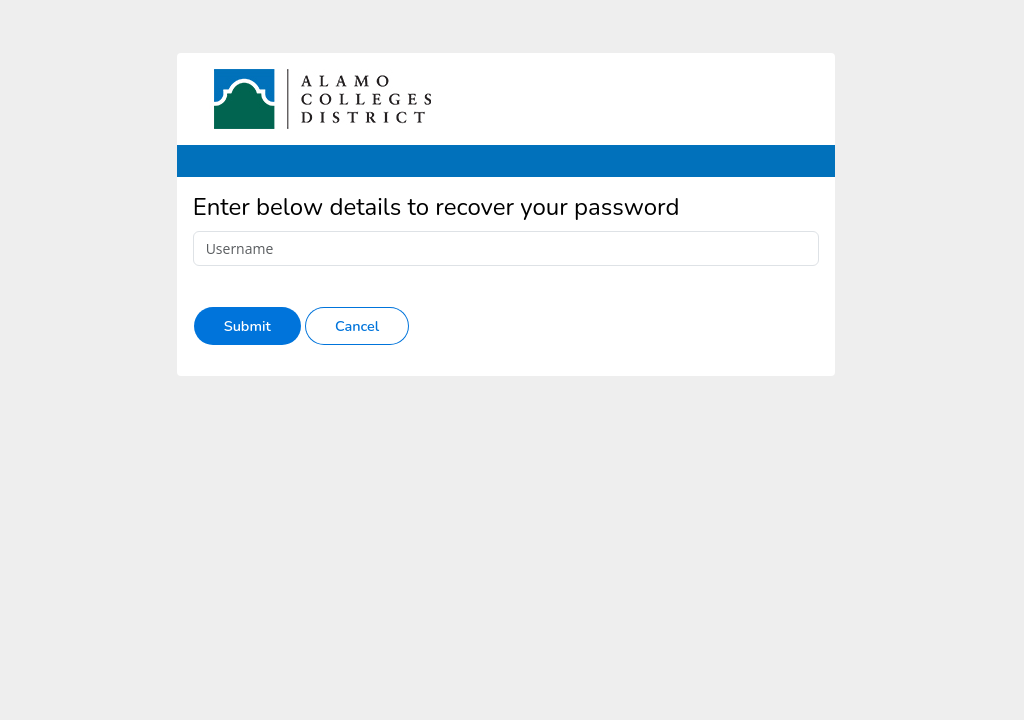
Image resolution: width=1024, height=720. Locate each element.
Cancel (357, 326)
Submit (247, 326)
